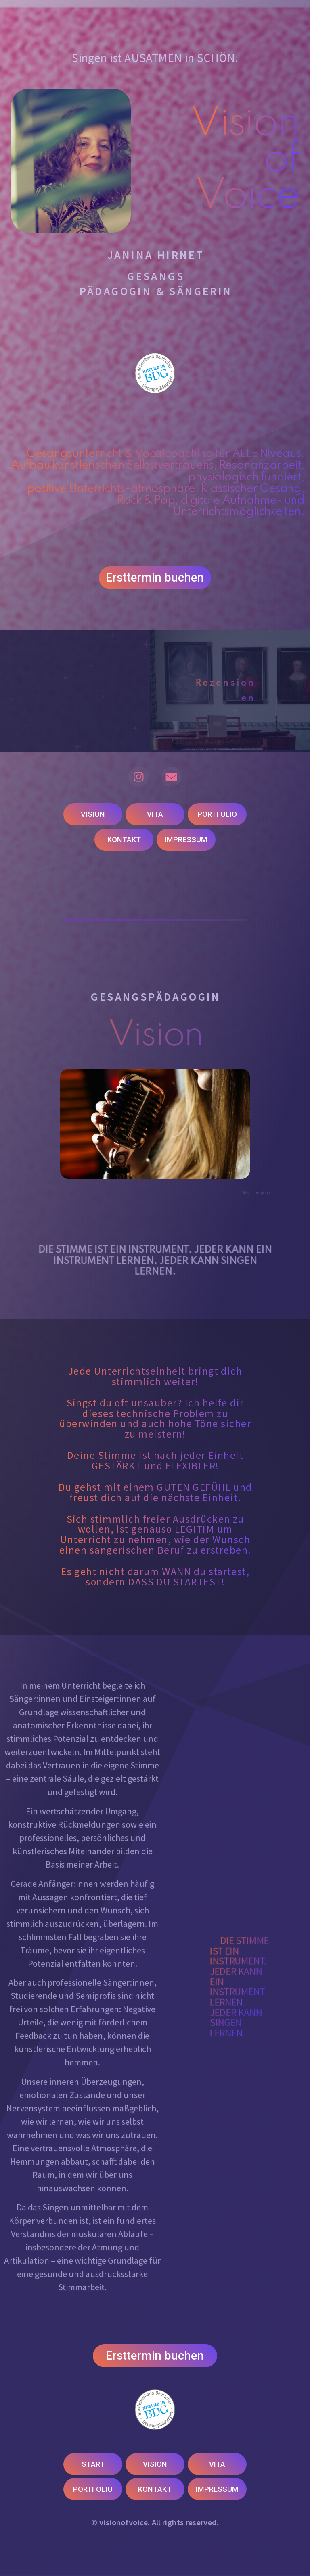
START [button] (93, 2464)
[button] (138, 777)
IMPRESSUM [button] (186, 839)
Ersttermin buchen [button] (155, 579)
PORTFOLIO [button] (217, 814)
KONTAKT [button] (124, 839)
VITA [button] (155, 814)
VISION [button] (93, 814)
